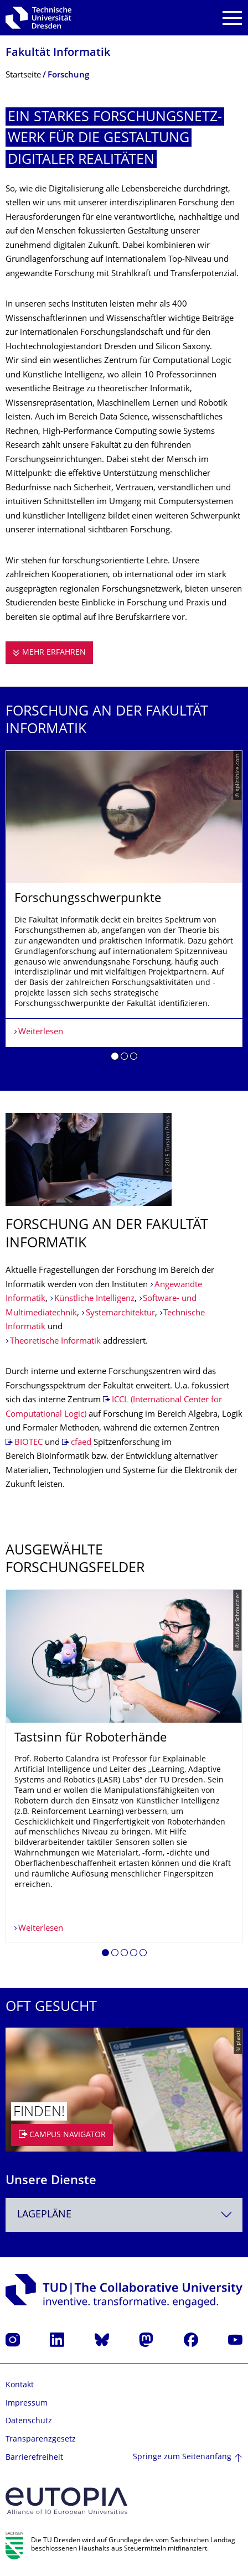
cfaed (81, 1443)
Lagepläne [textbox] (44, 2215)
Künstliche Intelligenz (94, 1299)
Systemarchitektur (120, 1313)
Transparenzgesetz (41, 2439)
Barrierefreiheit (34, 2457)
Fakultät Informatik (58, 53)
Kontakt (20, 2385)
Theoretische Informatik (55, 1342)
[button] (114, 1058)
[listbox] (124, 909)
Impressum (27, 2403)
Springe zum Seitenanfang (182, 2457)
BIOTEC (28, 1443)
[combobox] (124, 2215)
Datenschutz (29, 2421)
